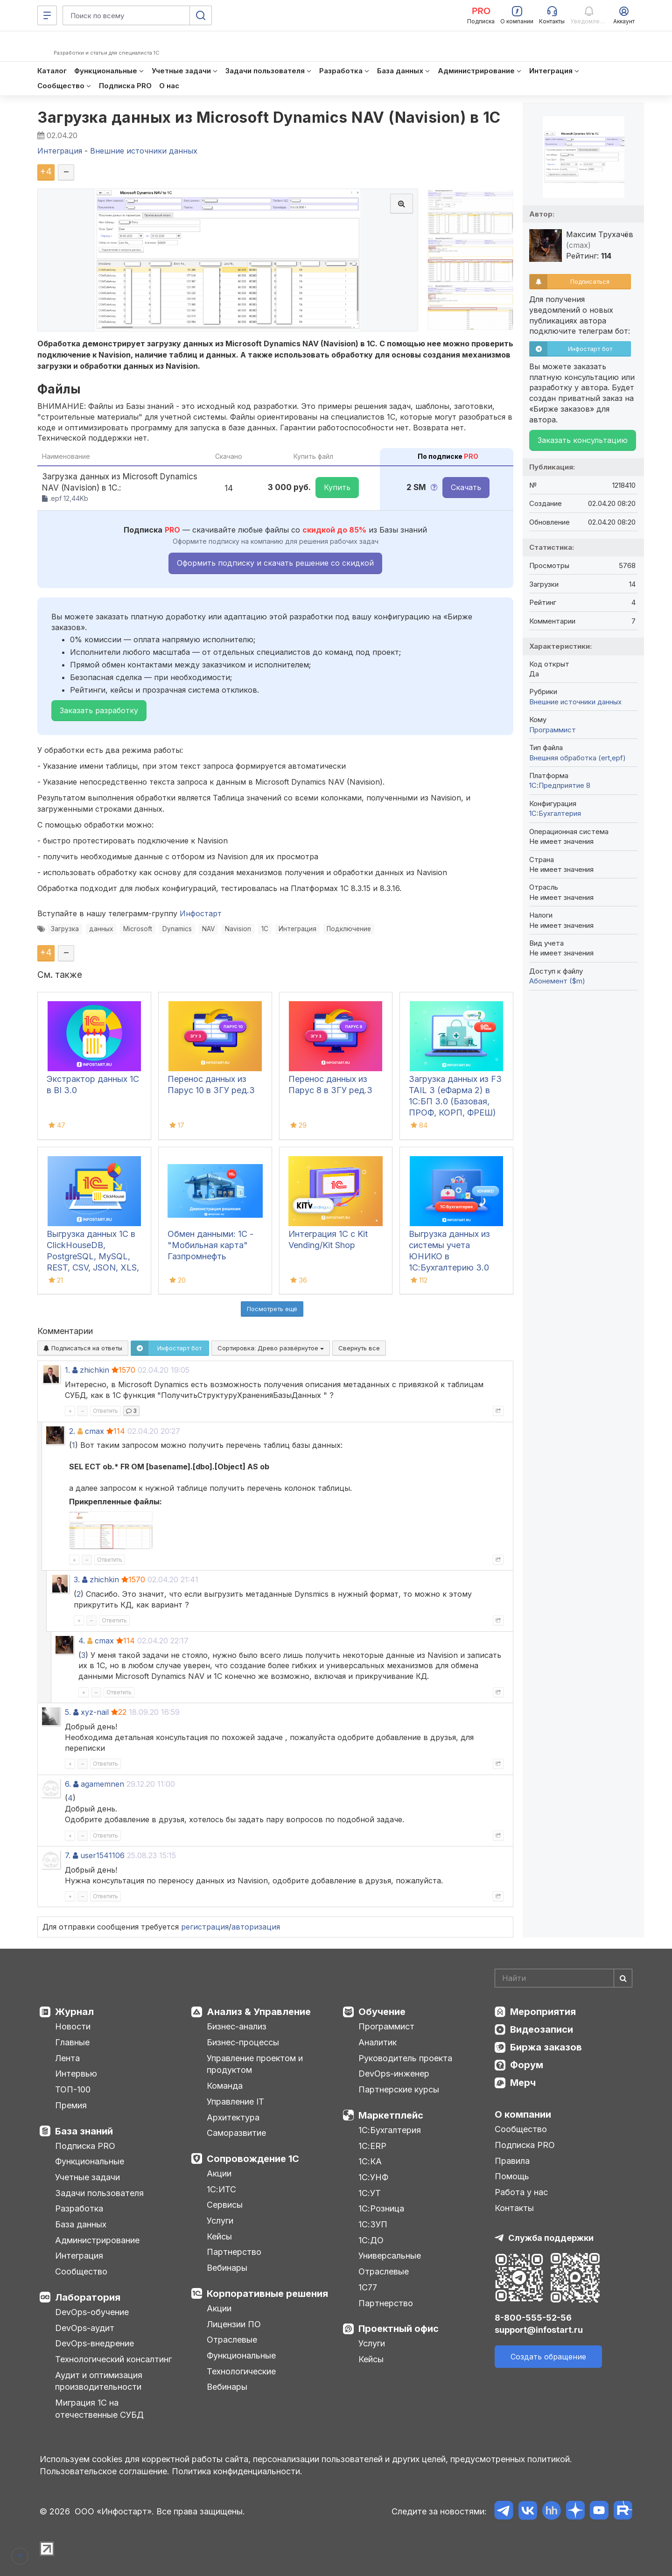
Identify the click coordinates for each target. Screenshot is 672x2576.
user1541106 (102, 1855)
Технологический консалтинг (113, 2359)
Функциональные (89, 2161)
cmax (94, 1431)
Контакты (514, 2208)
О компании (523, 2114)
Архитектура (233, 2117)
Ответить (105, 1410)
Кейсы (219, 2236)
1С (264, 929)
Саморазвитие (236, 2133)
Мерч (523, 2082)
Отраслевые (232, 2339)
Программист (552, 729)
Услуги (220, 2220)
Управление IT (235, 2101)
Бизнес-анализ (236, 2026)
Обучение (382, 2011)
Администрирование (97, 2240)
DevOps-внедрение (94, 2343)
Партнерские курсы (398, 2089)
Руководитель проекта (405, 2058)
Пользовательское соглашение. (104, 2471)
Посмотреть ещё (272, 1309)
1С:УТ (369, 2193)
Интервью (76, 2073)
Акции (219, 2173)
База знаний (84, 2131)
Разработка (79, 2208)
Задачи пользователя (99, 2193)
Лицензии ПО (234, 2324)
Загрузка (65, 929)
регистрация (205, 1926)
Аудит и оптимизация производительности (98, 2381)
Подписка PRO (85, 2146)
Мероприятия (543, 2011)
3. (77, 1579)
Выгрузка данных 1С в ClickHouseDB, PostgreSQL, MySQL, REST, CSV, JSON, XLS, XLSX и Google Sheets (93, 1256)
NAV (208, 929)
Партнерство (234, 2252)
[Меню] (47, 15)
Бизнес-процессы (243, 2042)
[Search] (563, 1978)
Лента (67, 2058)
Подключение (349, 929)
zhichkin (94, 1370)
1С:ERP (372, 2146)
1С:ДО (371, 2240)
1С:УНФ (373, 2177)
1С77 (367, 2287)
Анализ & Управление (259, 2011)
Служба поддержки (551, 2238)
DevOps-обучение (92, 2312)
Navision (238, 929)
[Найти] (623, 1978)
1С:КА (370, 2161)
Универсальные (389, 2255)
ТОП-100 (73, 2089)
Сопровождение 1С (253, 2158)
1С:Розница (381, 2208)
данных (101, 929)
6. (68, 1784)
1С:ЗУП (372, 2224)
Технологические (241, 2371)
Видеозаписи (541, 2029)
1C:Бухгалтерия (555, 813)
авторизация (255, 1926)
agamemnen (102, 1784)
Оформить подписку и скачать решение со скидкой (275, 563)
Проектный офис (398, 2328)
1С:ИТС (221, 2189)
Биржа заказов (546, 2047)
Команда (225, 2086)
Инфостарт (201, 913)
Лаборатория (87, 2297)
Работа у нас (521, 2192)
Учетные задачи (87, 2177)
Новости (73, 2026)
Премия (71, 2105)
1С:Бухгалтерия (389, 2130)
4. (81, 1640)
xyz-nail (95, 1712)
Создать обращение (548, 2356)
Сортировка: (270, 1348)
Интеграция (297, 929)
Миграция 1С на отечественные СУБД (99, 2409)
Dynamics (177, 929)
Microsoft (137, 929)
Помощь (512, 2176)
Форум (526, 2065)
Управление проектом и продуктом (255, 2064)
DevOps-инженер (393, 2073)
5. (68, 1712)
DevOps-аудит (84, 2328)
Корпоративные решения (267, 2293)
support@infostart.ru (539, 2330)
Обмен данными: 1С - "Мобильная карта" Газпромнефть (210, 1245)
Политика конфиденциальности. (237, 2471)
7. (67, 1855)
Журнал (74, 2011)
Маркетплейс (390, 2115)
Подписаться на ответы (82, 1348)
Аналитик (377, 2042)
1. (67, 1370)
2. (72, 1431)
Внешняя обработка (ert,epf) (577, 757)
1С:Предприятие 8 (559, 785)
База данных (80, 2224)
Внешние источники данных (575, 701)
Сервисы (225, 2205)
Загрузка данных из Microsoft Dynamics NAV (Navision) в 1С (269, 117)
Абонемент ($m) (557, 980)
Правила (512, 2161)
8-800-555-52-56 (533, 2318)
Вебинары (227, 2268)
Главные (72, 2042)
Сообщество (81, 2271)
